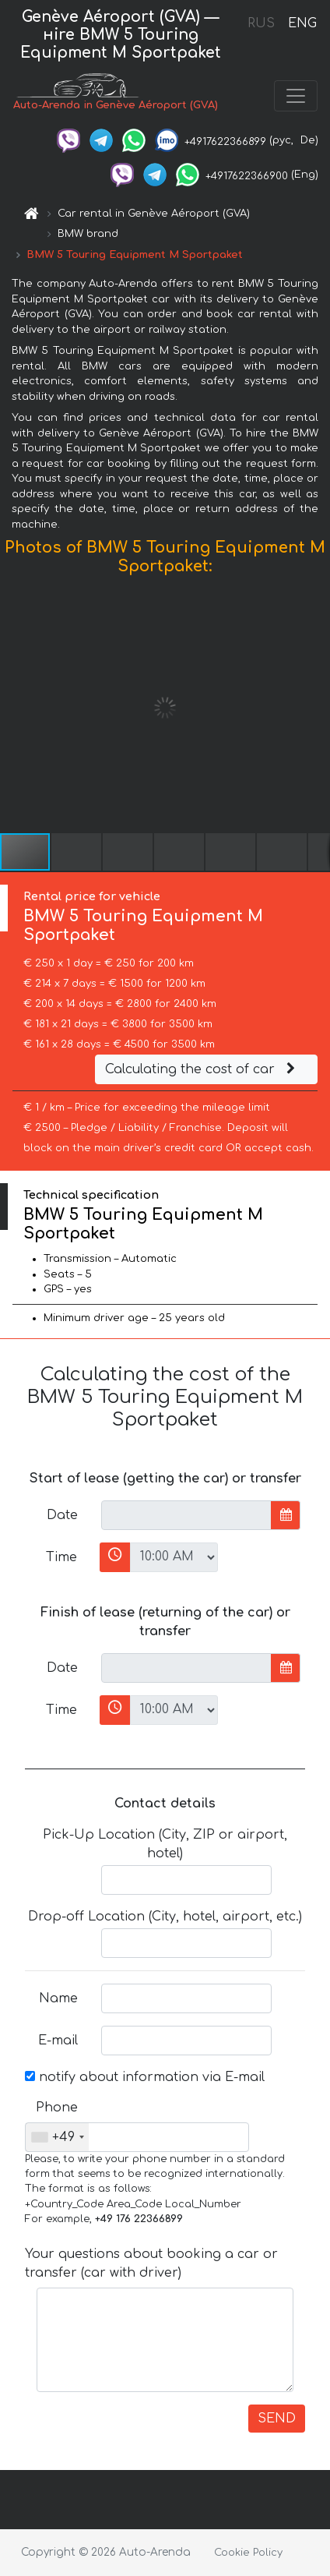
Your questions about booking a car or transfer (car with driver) (151, 2263)
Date (62, 1515)
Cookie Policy (248, 2552)
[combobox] (57, 2137)
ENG (302, 23)
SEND (277, 2419)
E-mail (58, 2041)
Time (61, 1557)
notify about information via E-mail (145, 2077)
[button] (316, 707)
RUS (261, 23)
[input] (186, 1515)
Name (58, 1998)
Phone (57, 2108)
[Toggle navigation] (296, 95)
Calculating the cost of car (202, 1069)
